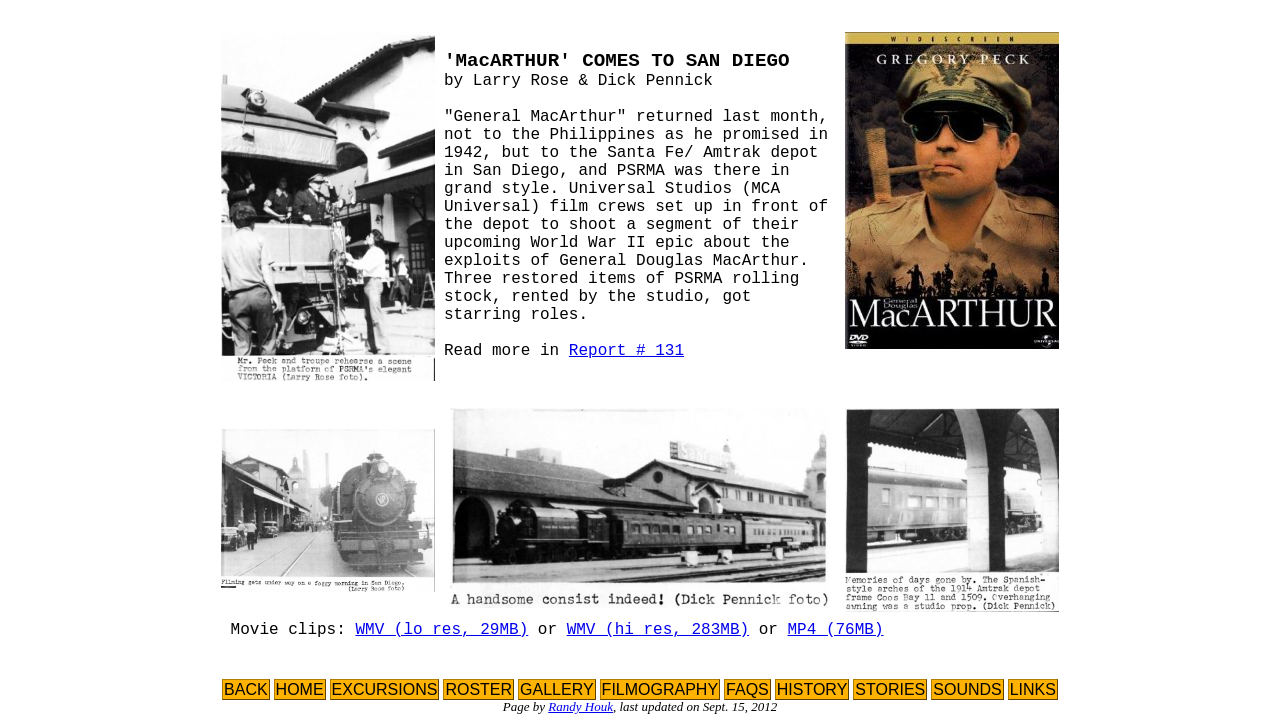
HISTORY (812, 689)
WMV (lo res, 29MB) (441, 630)
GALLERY (557, 689)
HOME (300, 689)
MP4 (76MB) (836, 630)
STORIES (890, 689)
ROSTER (478, 689)
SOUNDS (967, 689)
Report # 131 (626, 351)
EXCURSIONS (385, 689)
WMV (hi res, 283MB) (658, 630)
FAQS (747, 689)
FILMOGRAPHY (660, 689)
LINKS (1033, 689)
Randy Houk (580, 706)
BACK (246, 689)
